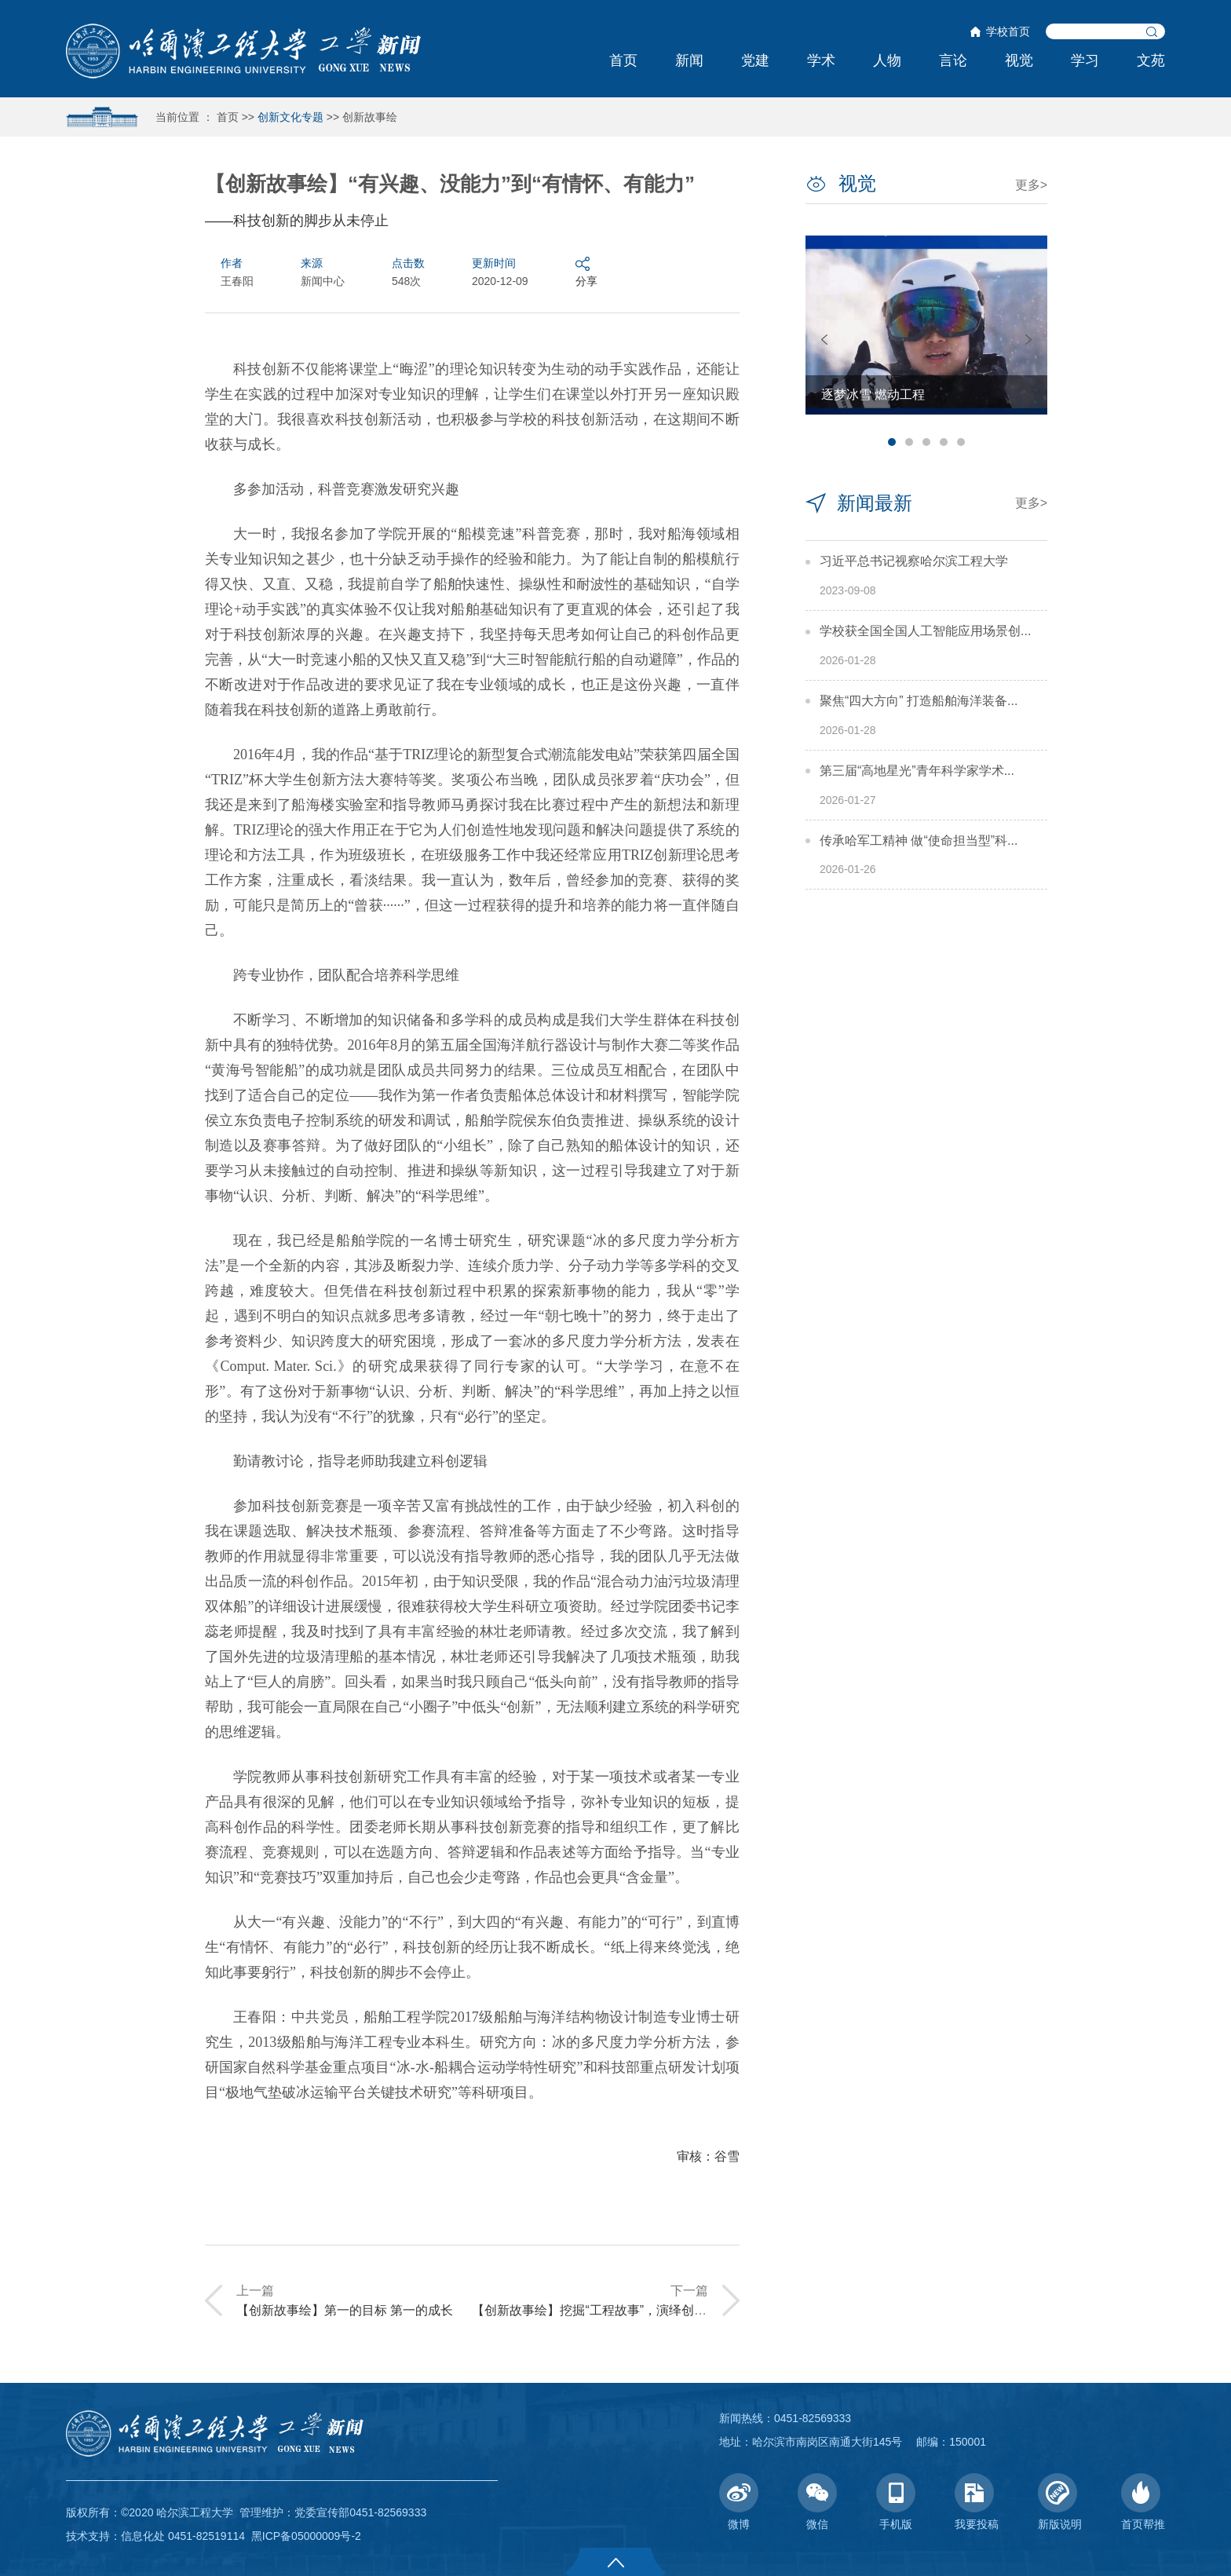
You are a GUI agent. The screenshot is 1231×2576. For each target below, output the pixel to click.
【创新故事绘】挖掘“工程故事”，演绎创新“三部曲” (612, 2310)
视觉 (1019, 60)
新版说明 (1060, 2501)
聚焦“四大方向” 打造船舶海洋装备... (918, 700)
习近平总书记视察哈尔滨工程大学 (914, 561)
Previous (824, 339)
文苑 (1151, 60)
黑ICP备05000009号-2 (306, 2536)
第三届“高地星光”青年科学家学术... (917, 770)
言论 (953, 60)
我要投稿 (977, 2501)
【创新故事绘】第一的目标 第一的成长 (344, 2310)
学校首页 (1008, 31)
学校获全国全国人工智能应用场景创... (925, 631)
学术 (821, 60)
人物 (887, 60)
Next (1028, 339)
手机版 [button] (895, 2501)
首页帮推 (1143, 2501)
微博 (738, 2501)
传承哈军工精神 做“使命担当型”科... (918, 840)
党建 (755, 60)
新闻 (689, 60)
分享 (586, 271)
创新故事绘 (369, 117)
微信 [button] (817, 2501)
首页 (623, 60)
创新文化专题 (290, 117)
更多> (1031, 185)
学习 (1085, 60)
